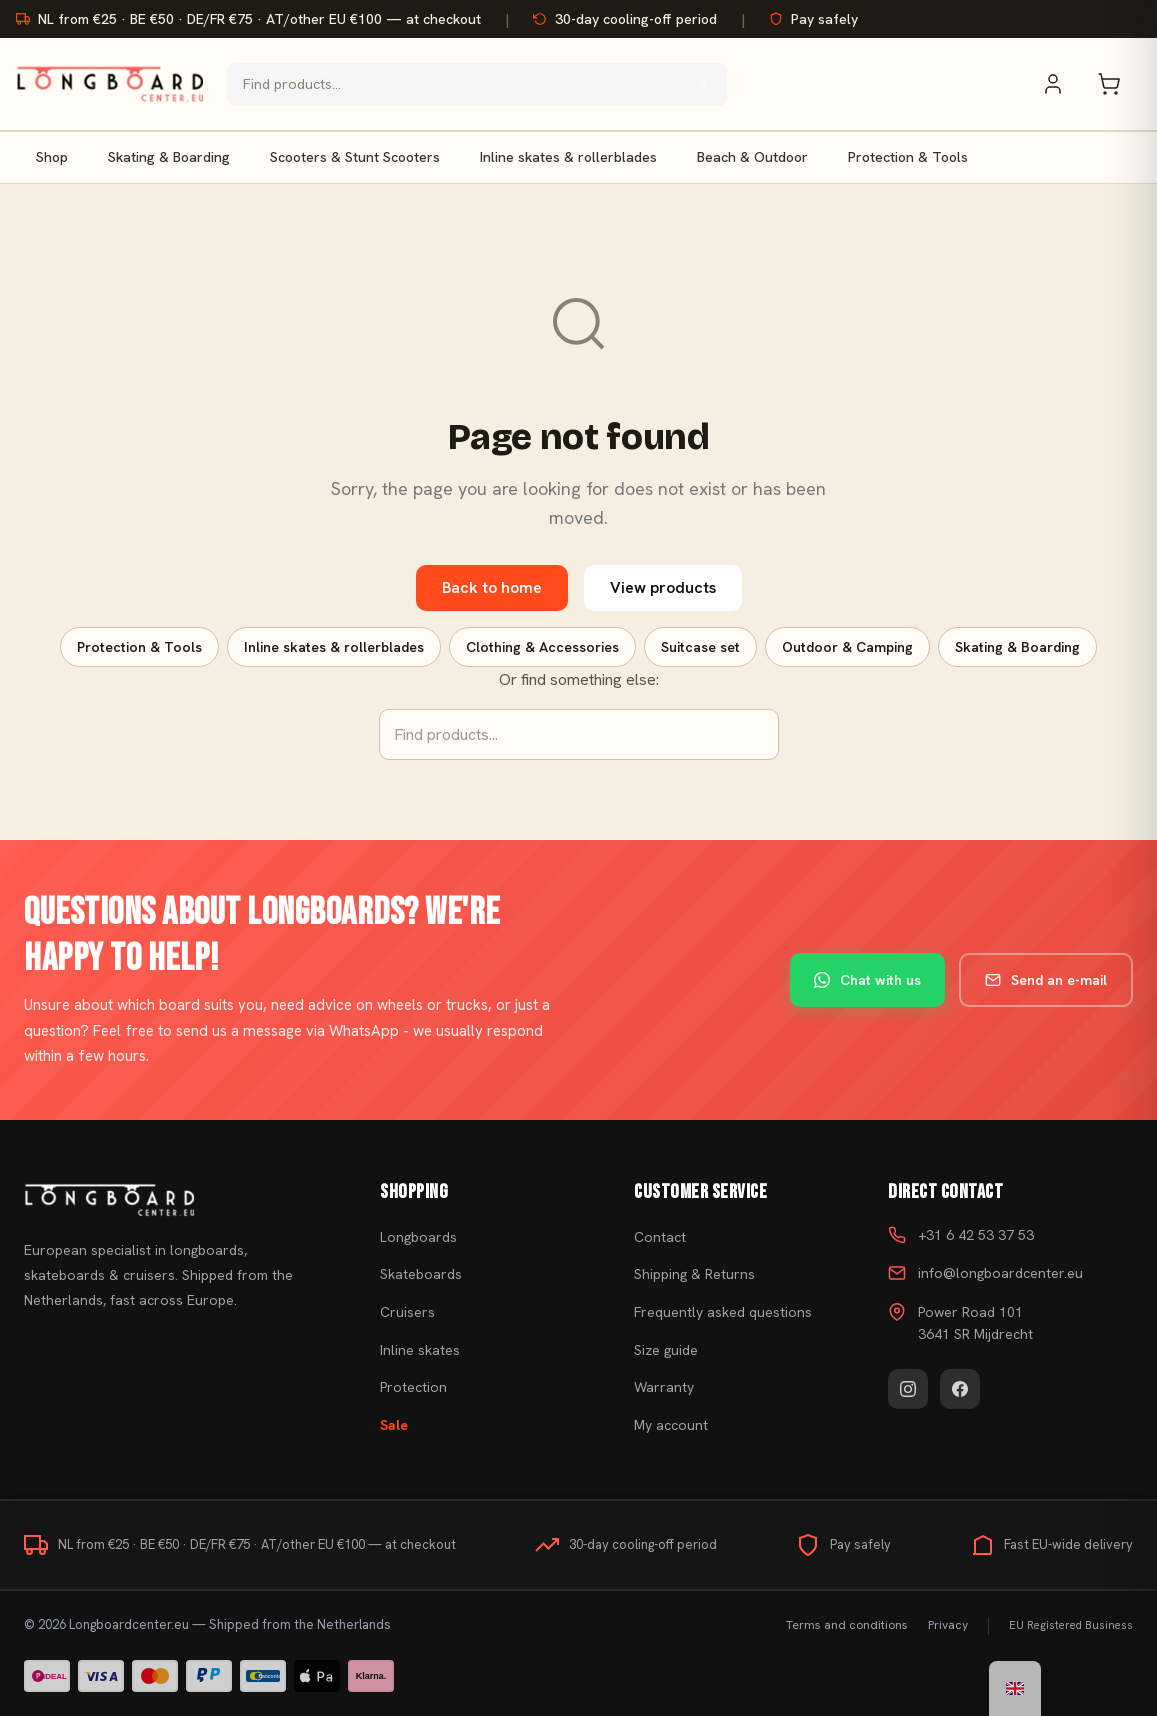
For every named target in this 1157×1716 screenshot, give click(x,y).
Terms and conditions (847, 1625)
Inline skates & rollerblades (568, 157)
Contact (660, 1237)
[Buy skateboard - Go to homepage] (109, 84)
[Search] (703, 84)
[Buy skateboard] (177, 1200)
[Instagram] (908, 1389)
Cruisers (407, 1312)
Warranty (664, 1387)
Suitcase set (700, 647)
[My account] (1063, 84)
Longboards (418, 1237)
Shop (52, 157)
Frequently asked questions (723, 1312)
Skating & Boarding (169, 157)
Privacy (948, 1625)
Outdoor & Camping (847, 647)
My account (671, 1425)
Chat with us (867, 980)
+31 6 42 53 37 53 (976, 1235)
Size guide (666, 1350)
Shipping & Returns (694, 1274)
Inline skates (420, 1350)
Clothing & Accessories (542, 647)
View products (663, 587)
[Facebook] (960, 1389)
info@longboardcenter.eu (1000, 1273)
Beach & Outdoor (752, 157)
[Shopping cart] (1119, 84)
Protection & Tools (908, 157)
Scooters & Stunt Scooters (355, 157)
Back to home (492, 587)
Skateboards (421, 1274)
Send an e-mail (1046, 980)
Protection (413, 1387)
